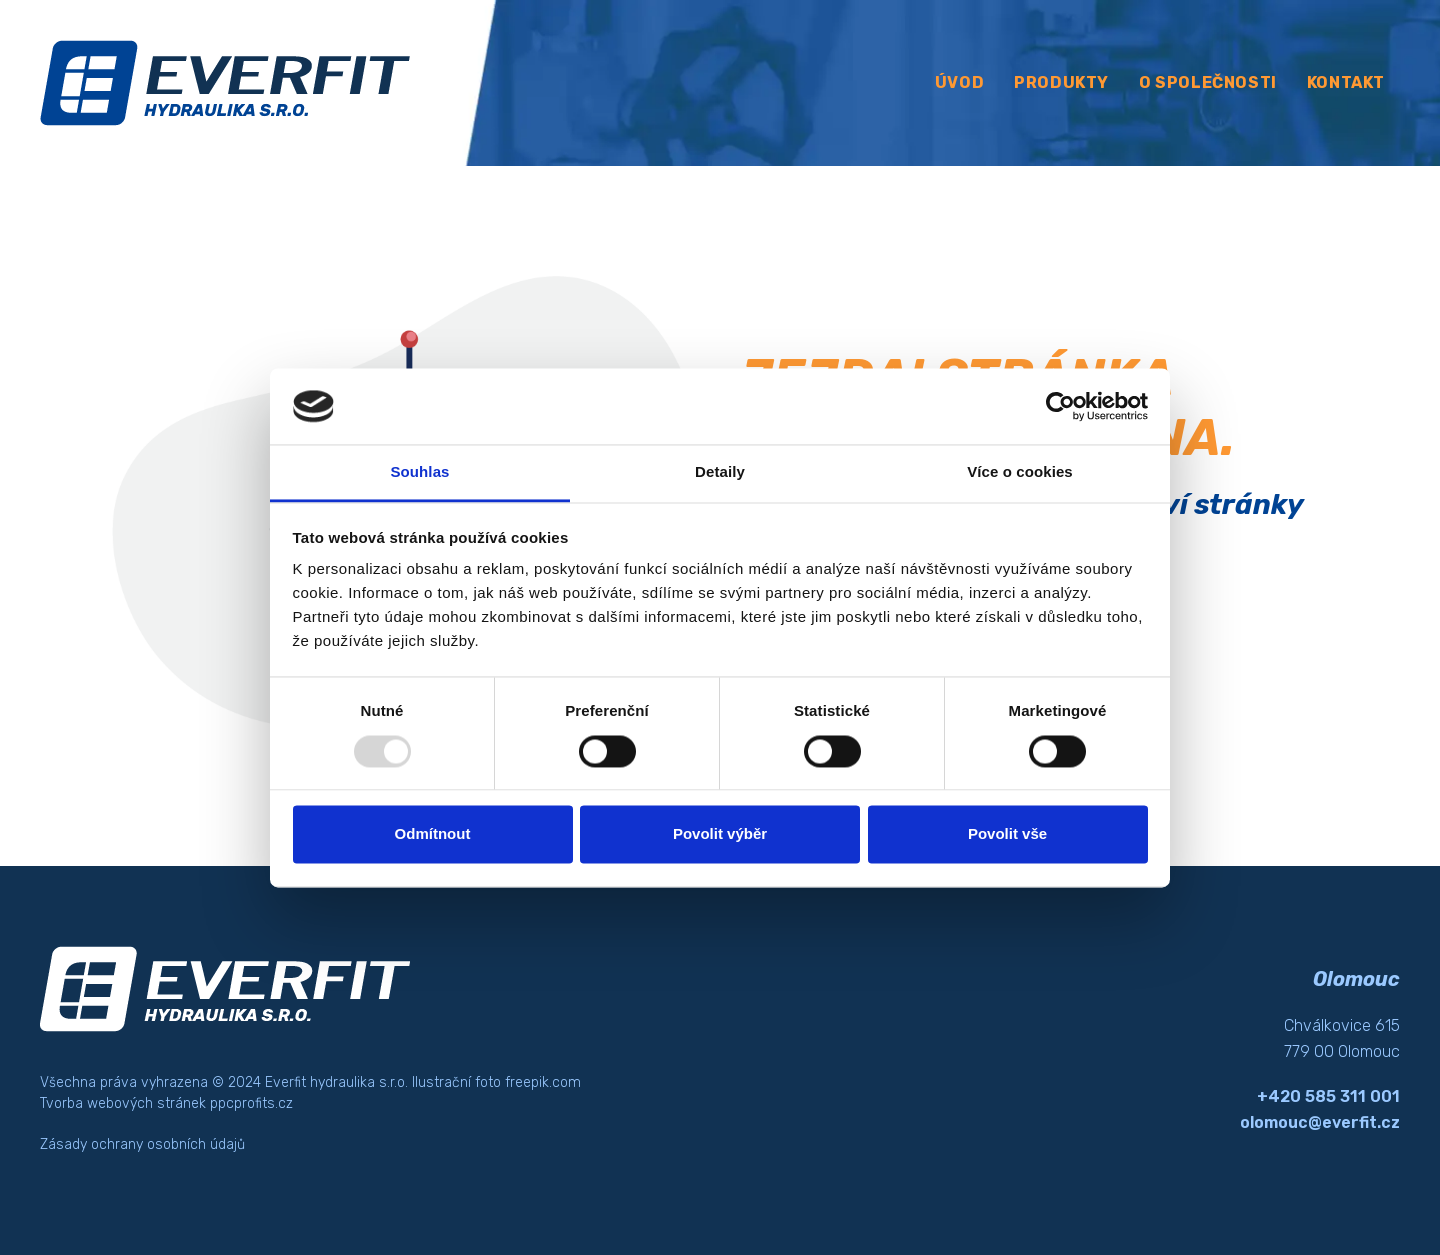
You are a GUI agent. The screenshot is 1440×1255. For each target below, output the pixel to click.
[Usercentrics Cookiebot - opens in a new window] (1060, 406)
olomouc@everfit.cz (1320, 1122)
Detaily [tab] (720, 472)
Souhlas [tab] (419, 472)
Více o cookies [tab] (1020, 472)
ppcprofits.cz (251, 1103)
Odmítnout (433, 834)
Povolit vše (1007, 834)
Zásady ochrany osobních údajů (142, 1144)
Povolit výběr (720, 834)
